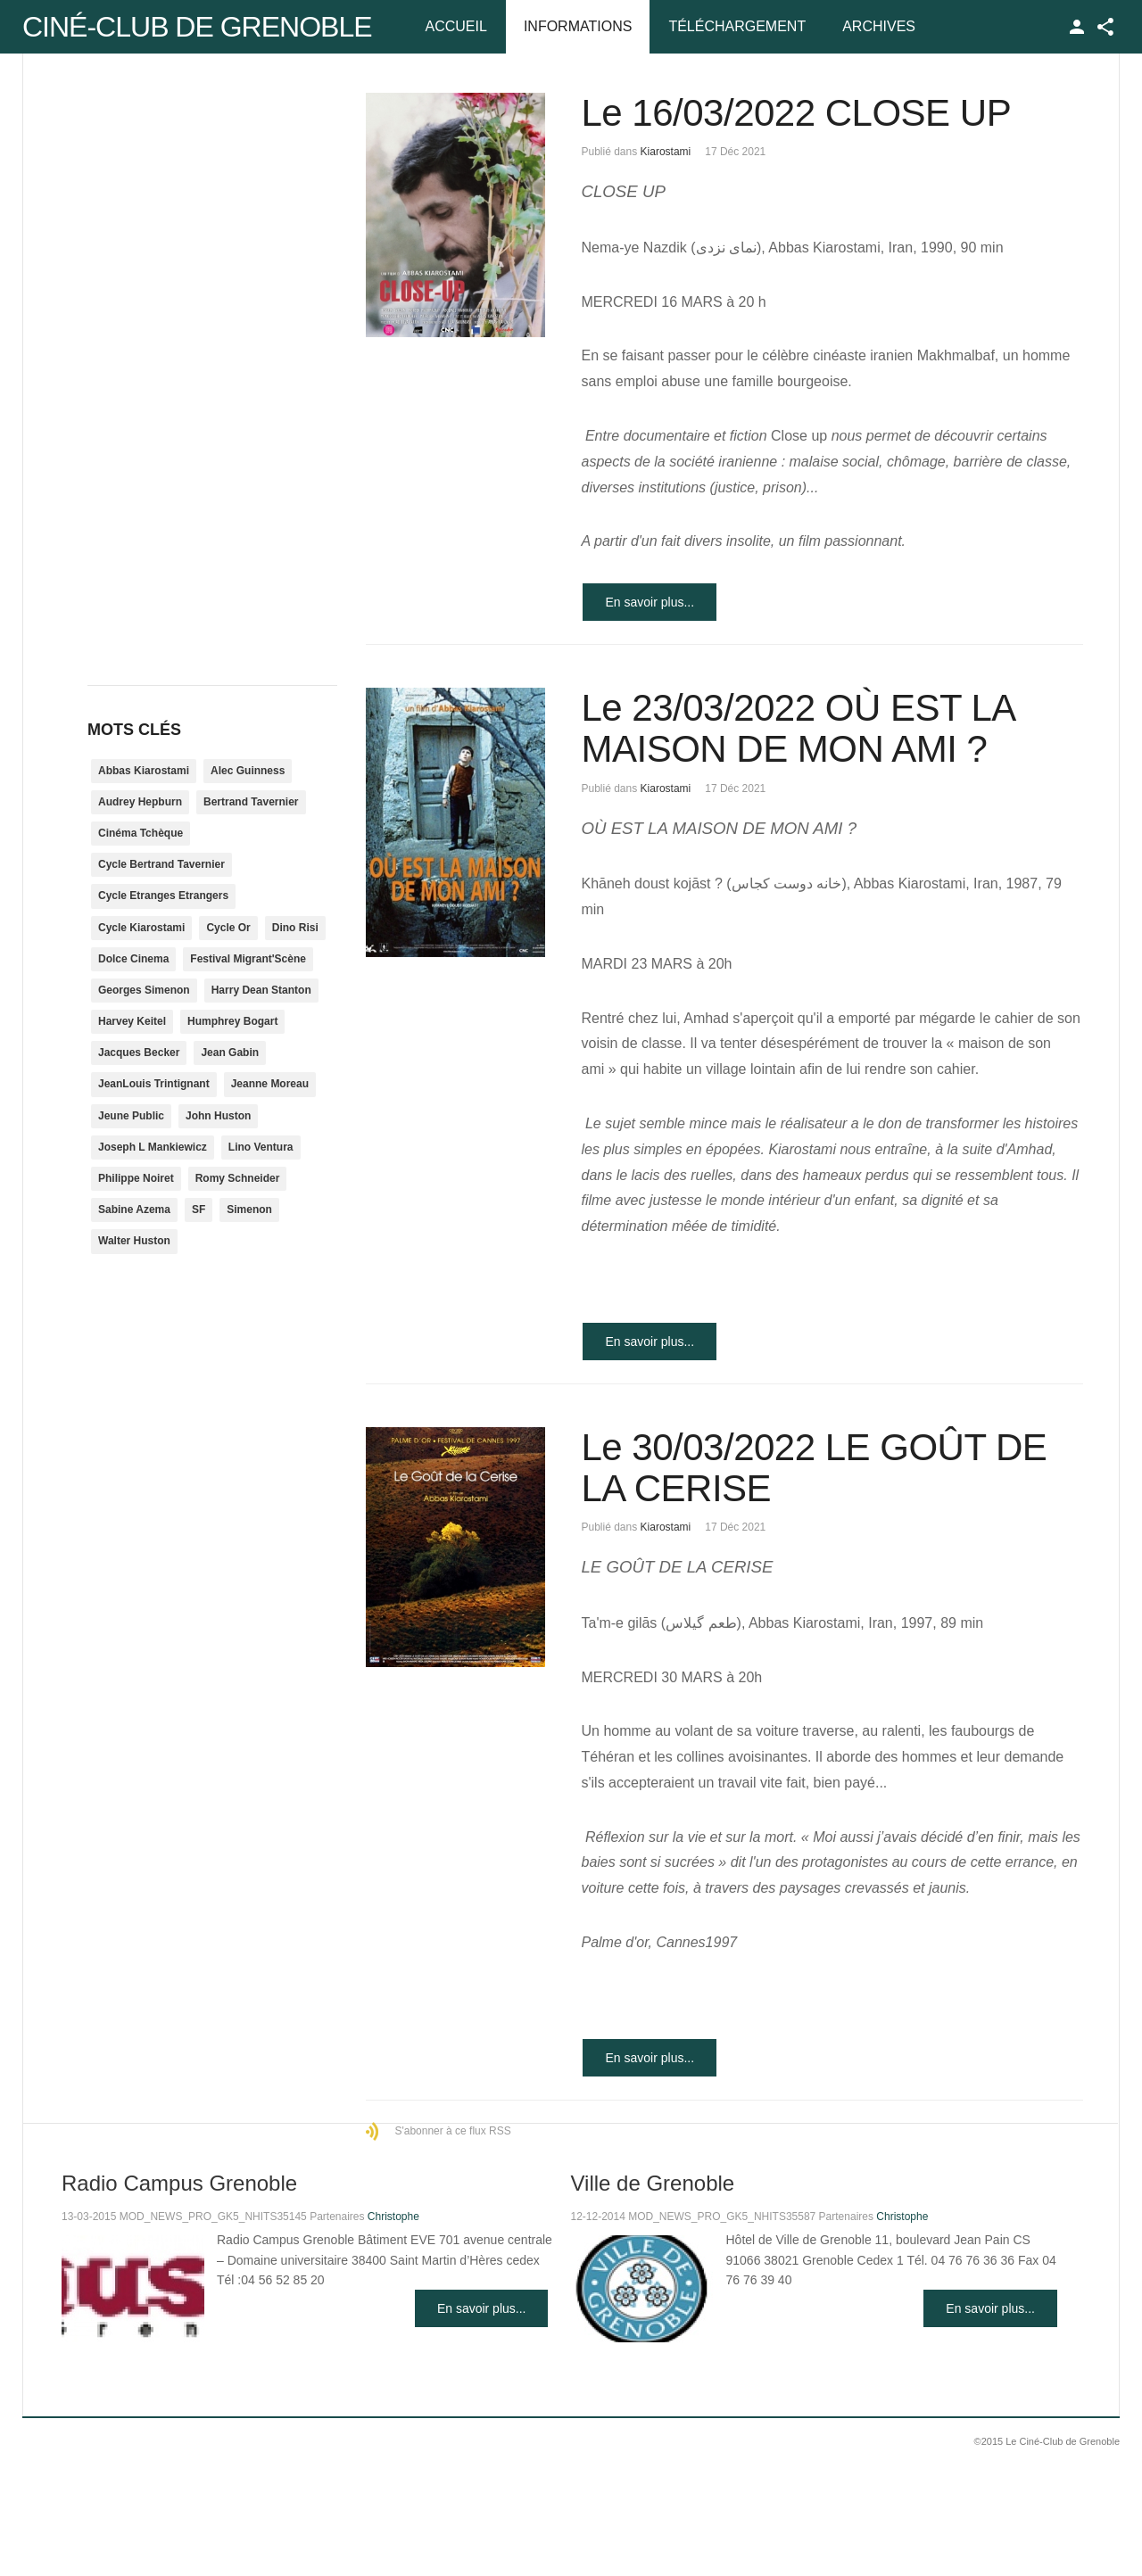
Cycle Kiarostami (141, 927)
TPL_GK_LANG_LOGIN (1077, 27)
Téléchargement (737, 26)
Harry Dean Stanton (261, 990)
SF (198, 1209)
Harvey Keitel (132, 1021)
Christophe (393, 2216)
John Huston (218, 1116)
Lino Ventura (261, 1147)
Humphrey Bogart (232, 1021)
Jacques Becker (138, 1052)
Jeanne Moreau (270, 1083)
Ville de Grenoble (652, 2183)
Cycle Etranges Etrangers (163, 895)
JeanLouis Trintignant (154, 1083)
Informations (578, 26)
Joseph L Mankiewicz (152, 1147)
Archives (878, 26)
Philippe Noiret (136, 1178)
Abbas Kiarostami (143, 770)
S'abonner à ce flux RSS (452, 2131)
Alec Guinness (248, 770)
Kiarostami (666, 151)
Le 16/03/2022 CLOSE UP (796, 113)
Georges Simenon (144, 990)
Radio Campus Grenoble (179, 2183)
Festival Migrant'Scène (248, 959)
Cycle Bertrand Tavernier (161, 864)
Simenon (249, 1209)
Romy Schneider (237, 1178)
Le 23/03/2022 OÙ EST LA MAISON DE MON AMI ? (797, 728)
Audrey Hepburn (140, 802)
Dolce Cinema (133, 959)
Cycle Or (228, 927)
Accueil (456, 26)
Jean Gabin (230, 1052)
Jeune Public (131, 1116)
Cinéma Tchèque (140, 833)
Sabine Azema (134, 1209)
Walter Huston (134, 1240)
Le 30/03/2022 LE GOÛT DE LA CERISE (814, 1467)
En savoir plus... (649, 602)
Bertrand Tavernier (250, 802)
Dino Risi (295, 927)
